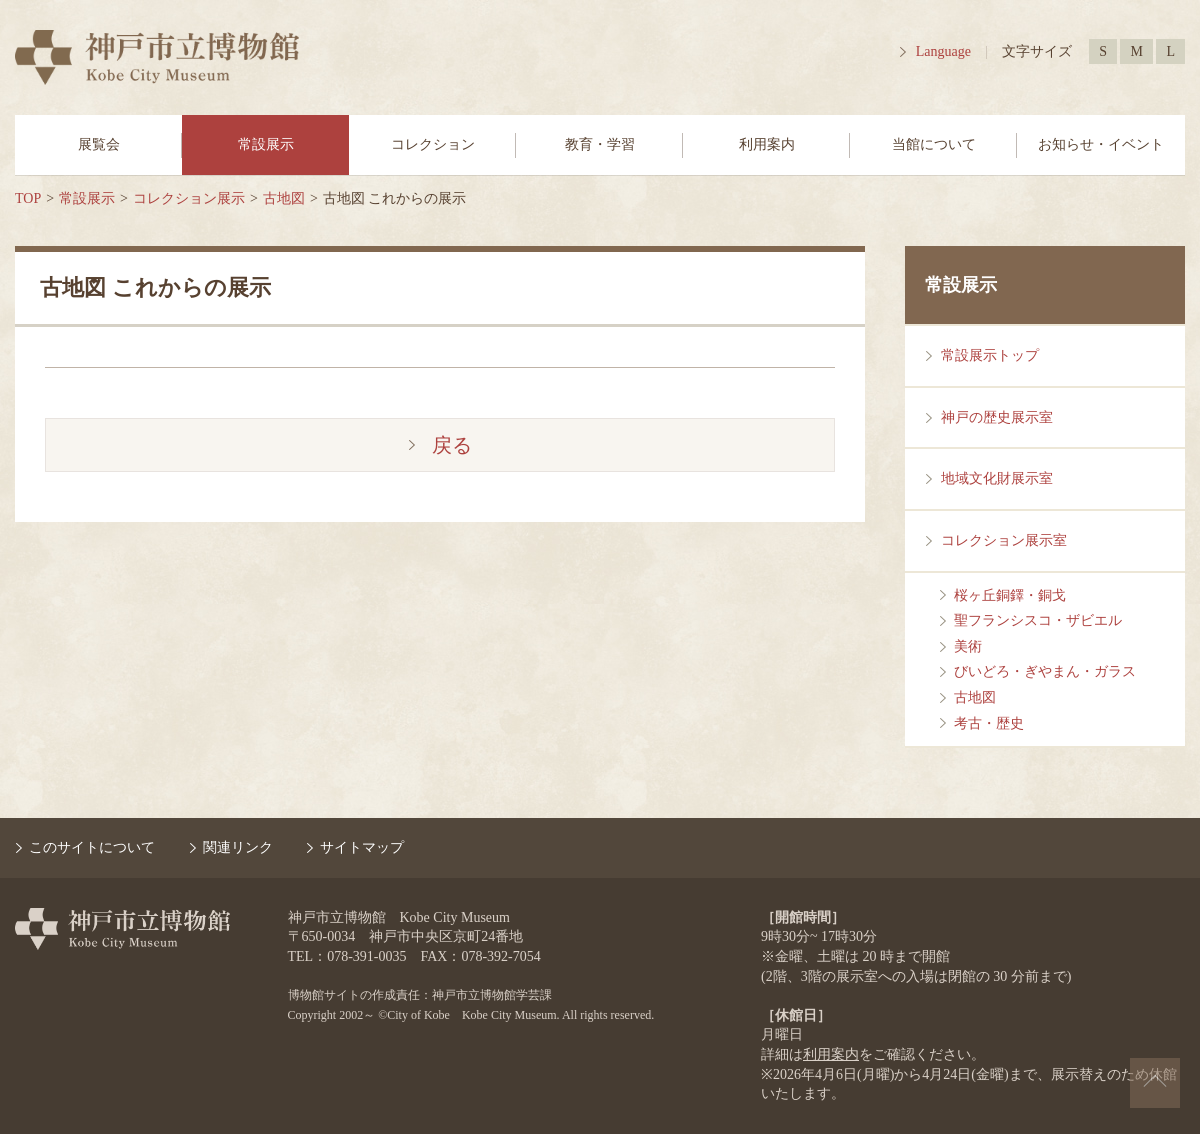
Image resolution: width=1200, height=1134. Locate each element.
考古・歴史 (989, 723)
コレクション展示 (189, 198)
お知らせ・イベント (1101, 144)
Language (943, 51)
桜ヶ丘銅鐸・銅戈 (1010, 595)
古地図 (284, 198)
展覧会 (99, 144)
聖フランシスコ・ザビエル (1038, 620)
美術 (968, 646)
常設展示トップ (990, 355)
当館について (934, 144)
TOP (28, 198)
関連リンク (238, 847)
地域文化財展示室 (997, 478)
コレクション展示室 (1004, 540)
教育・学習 (600, 144)
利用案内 (767, 144)
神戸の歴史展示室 (997, 417)
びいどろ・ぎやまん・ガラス (1045, 671)
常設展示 (266, 144)
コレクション (433, 144)
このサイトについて (92, 847)
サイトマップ (362, 847)
